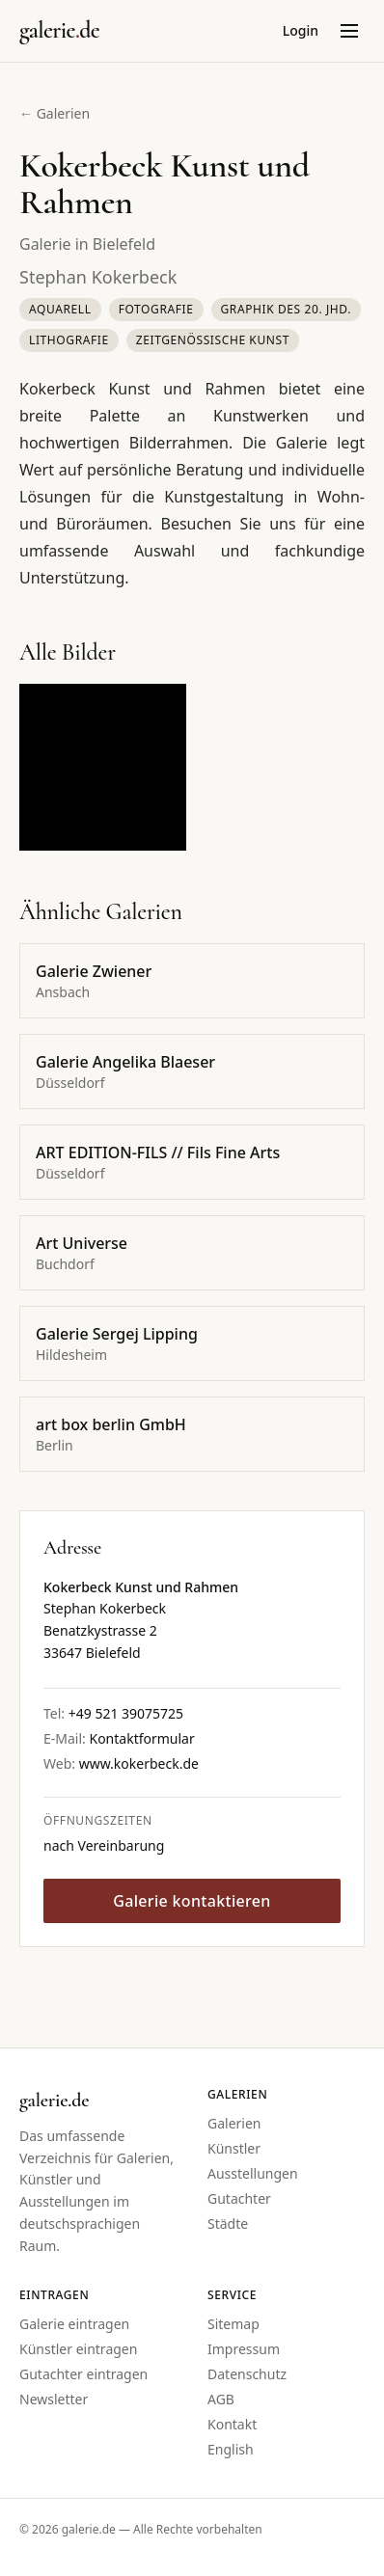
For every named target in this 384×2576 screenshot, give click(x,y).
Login (300, 30)
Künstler (234, 2148)
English (230, 2449)
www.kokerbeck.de (139, 1763)
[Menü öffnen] (349, 30)
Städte (227, 2223)
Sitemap (233, 2324)
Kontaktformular (141, 1738)
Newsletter (53, 2399)
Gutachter (239, 2198)
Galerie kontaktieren (191, 1901)
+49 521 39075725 (126, 1713)
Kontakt (232, 2424)
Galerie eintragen (74, 2324)
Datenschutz (247, 2374)
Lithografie (69, 340)
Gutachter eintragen (83, 2374)
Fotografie (156, 309)
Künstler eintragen (78, 2349)
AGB (220, 2399)
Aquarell (60, 309)
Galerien (234, 2123)
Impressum (243, 2349)
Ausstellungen (252, 2173)
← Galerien (54, 113)
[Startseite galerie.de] (59, 30)
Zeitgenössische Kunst (212, 340)
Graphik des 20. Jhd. (286, 309)
